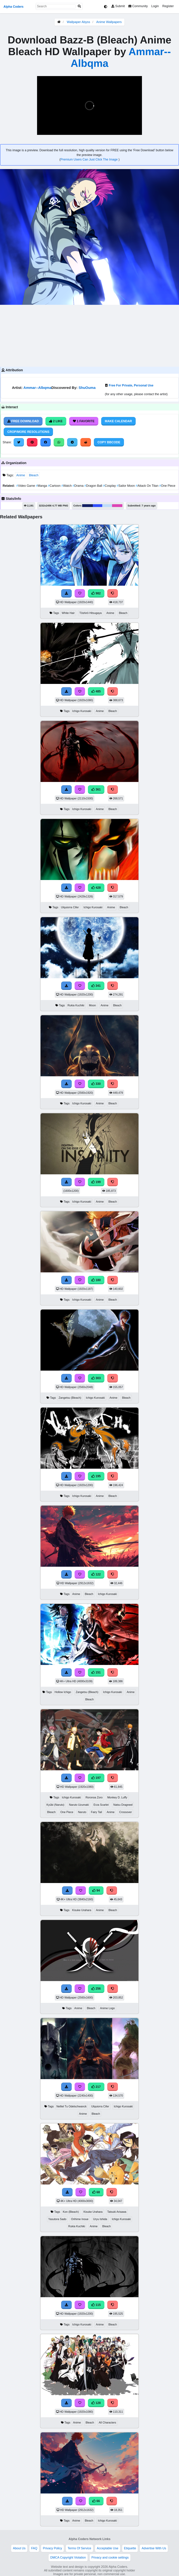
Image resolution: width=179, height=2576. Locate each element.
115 (96, 2305)
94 (96, 1890)
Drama (78, 485)
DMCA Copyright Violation (68, 2557)
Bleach (33, 475)
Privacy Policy (52, 2548)
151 (96, 1672)
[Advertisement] (89, 335)
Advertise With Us (154, 2548)
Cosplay (110, 485)
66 (96, 2501)
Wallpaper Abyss (78, 22)
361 (96, 789)
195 (96, 1476)
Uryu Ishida (100, 2219)
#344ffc (97, 505)
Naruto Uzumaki (79, 1804)
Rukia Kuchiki (75, 1005)
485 (96, 691)
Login (155, 6)
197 (96, 1778)
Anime (20, 475)
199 (96, 1182)
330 (96, 1084)
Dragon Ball (93, 485)
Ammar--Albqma (37, 388)
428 (96, 887)
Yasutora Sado (57, 2219)
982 (96, 593)
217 (96, 2087)
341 (96, 985)
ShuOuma (86, 388)
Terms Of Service (79, 2548)
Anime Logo (107, 2008)
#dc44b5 (117, 505)
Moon (92, 1005)
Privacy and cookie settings (110, 2557)
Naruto (82, 1812)
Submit (118, 6)
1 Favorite (84, 421)
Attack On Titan (147, 485)
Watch (67, 485)
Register (168, 6)
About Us (19, 2548)
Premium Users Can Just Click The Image (89, 159)
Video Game (26, 485)
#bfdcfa (107, 505)
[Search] (79, 6)
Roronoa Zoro (94, 1797)
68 (96, 2192)
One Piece (167, 485)
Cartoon (54, 485)
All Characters (107, 2422)
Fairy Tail (96, 1812)
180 (96, 1280)
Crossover (125, 1812)
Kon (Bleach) (71, 2211)
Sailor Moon (126, 485)
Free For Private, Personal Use (131, 385)
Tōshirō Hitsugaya (90, 613)
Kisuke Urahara (81, 1910)
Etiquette (130, 2548)
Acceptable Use (107, 2548)
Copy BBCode (109, 442)
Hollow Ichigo (63, 1692)
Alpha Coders (13, 6)
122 (96, 1574)
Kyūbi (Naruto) (55, 1804)
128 (96, 2403)
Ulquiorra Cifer (70, 907)
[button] (42, 130)
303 (96, 1378)
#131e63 (87, 505)
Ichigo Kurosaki (81, 711)
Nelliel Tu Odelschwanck (71, 2106)
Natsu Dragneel (123, 1804)
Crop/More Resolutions (28, 432)
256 (96, 1988)
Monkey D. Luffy (117, 1797)
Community (138, 6)
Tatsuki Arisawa (116, 2211)
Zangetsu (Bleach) (70, 1397)
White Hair (68, 613)
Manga (42, 485)
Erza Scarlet (101, 1804)
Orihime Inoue (79, 2219)
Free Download (23, 421)
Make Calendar (118, 421)
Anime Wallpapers (109, 22)
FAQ (34, 2548)
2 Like (56, 421)
